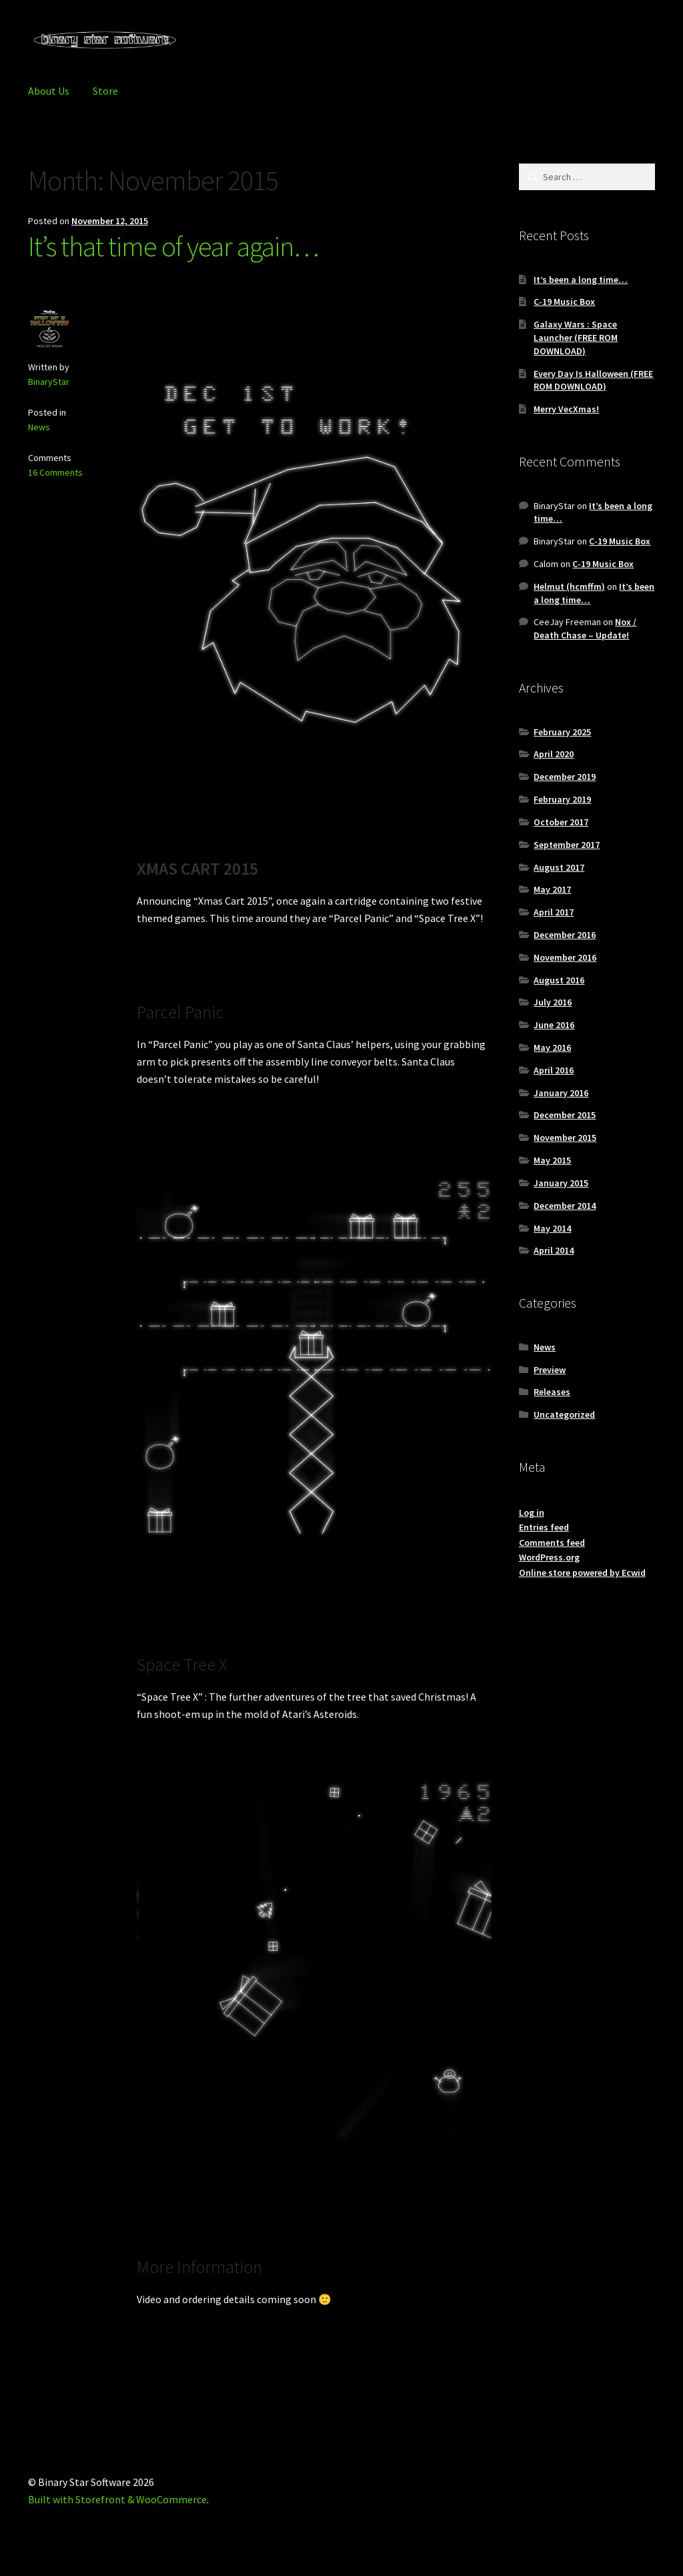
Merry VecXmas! (566, 409)
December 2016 (565, 935)
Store (105, 90)
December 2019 (565, 777)
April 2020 (554, 754)
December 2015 (565, 1115)
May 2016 (552, 1047)
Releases (552, 1392)
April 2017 (554, 912)
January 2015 (561, 1183)
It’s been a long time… (581, 280)
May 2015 (552, 1160)
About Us (48, 90)
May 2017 (552, 889)
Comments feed (552, 1543)
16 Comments (55, 472)
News (39, 427)
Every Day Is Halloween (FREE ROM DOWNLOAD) (593, 380)
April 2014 (554, 1250)
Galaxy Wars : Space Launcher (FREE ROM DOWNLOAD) (576, 337)
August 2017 (559, 867)
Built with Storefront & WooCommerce (117, 2499)
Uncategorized (564, 1414)
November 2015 (565, 1138)
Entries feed (544, 1527)
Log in (531, 1513)
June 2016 (554, 1025)
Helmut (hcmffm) (569, 586)
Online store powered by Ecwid (582, 1573)
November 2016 (565, 957)
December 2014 (565, 1206)
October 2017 (561, 822)
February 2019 (562, 799)
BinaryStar (48, 382)
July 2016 (553, 1002)
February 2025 (562, 732)
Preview (550, 1370)
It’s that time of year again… (173, 246)
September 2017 (567, 845)
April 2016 (554, 1070)
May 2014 (552, 1228)
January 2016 (561, 1093)
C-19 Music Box (564, 302)
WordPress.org (549, 1557)
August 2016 (559, 980)
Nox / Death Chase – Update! (585, 628)
